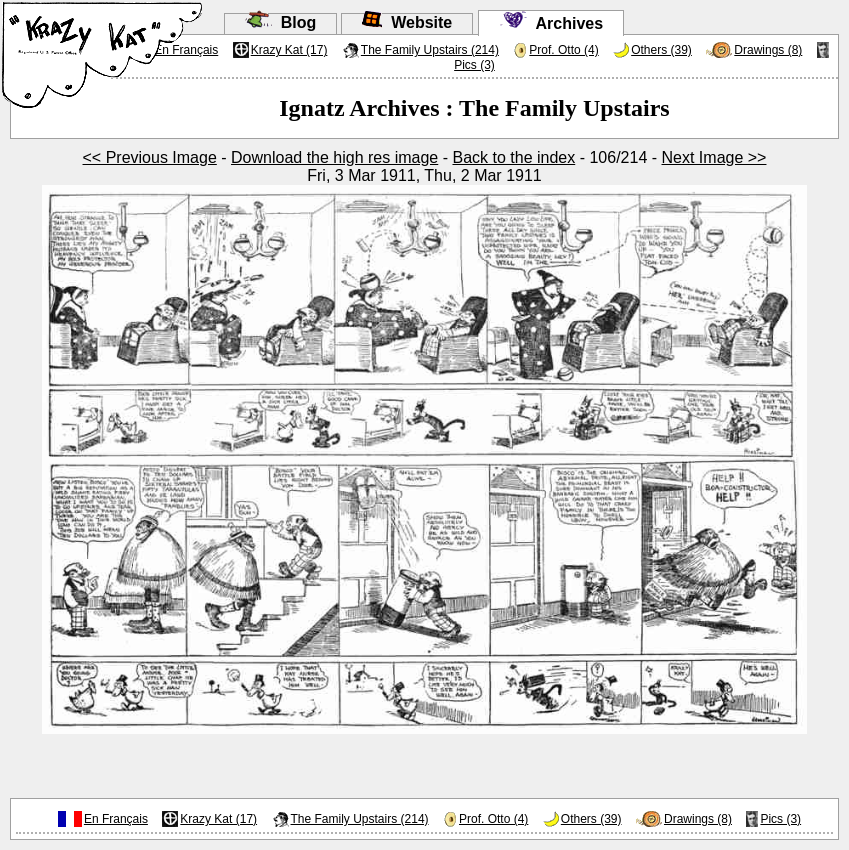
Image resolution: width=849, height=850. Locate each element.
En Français (116, 819)
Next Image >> (714, 157)
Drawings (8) (768, 50)
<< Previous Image (150, 157)
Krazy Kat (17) (289, 50)
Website (407, 22)
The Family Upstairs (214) (430, 50)
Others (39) (661, 50)
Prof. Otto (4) (563, 50)
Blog (280, 22)
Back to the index (513, 157)
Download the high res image (334, 157)
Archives (551, 23)
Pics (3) (474, 65)
